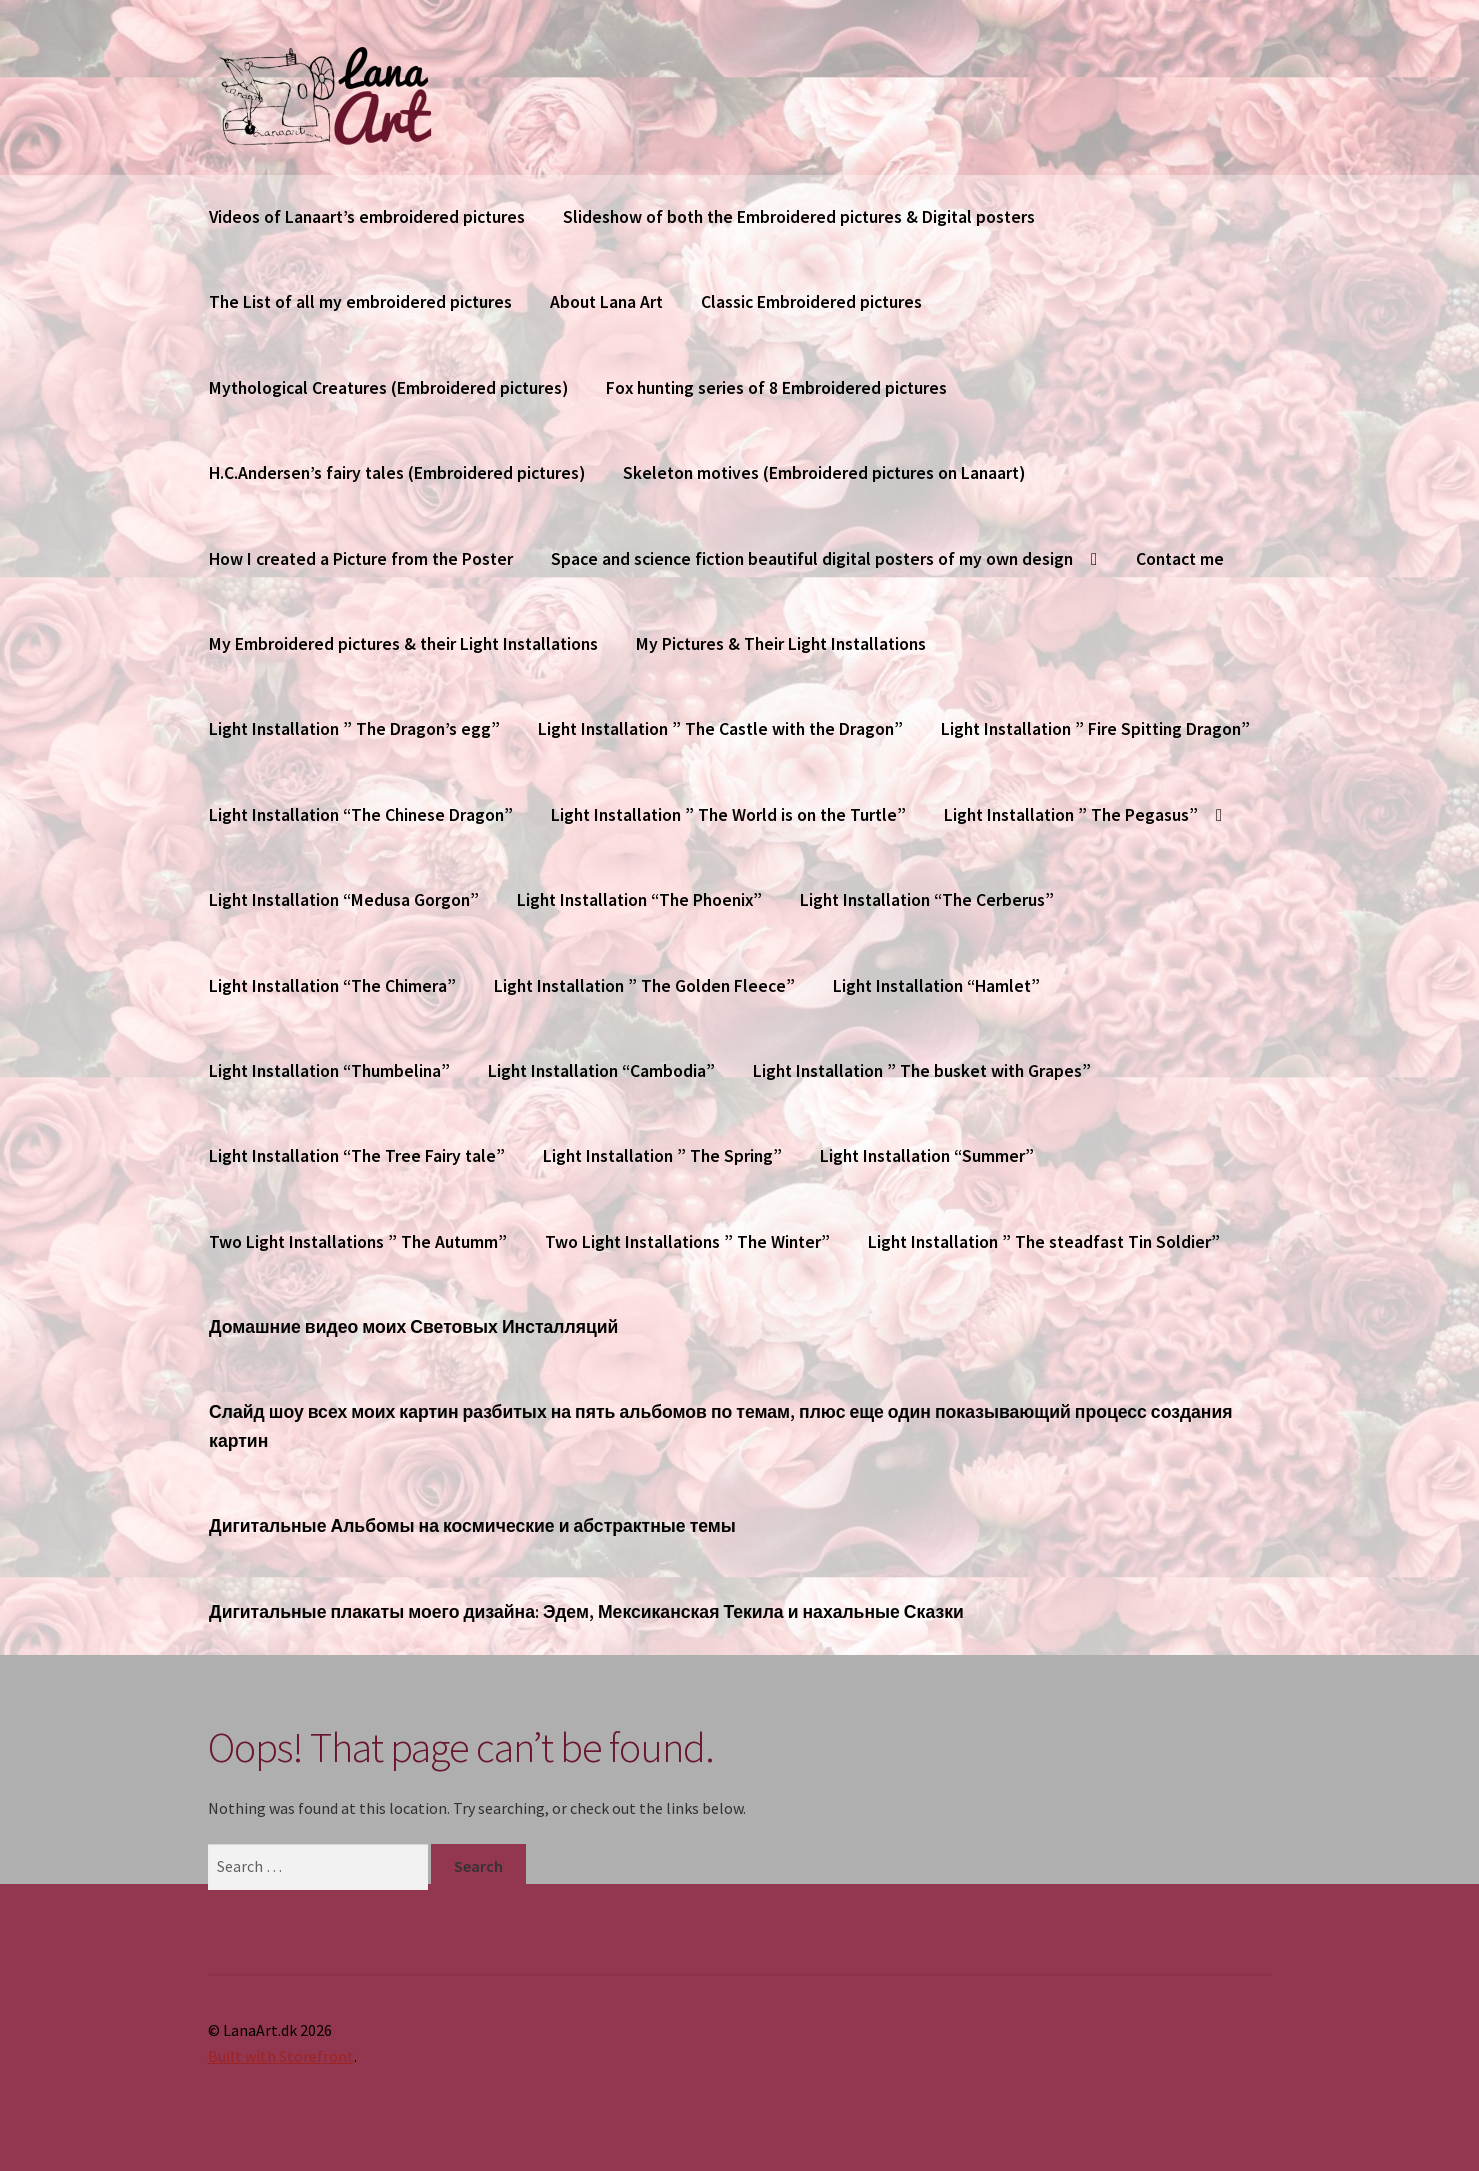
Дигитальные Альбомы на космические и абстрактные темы (472, 1526)
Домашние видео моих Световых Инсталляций (413, 1327)
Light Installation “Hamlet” (936, 986)
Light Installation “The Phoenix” (639, 900)
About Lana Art (606, 302)
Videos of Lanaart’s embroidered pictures (367, 217)
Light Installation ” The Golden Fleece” (644, 986)
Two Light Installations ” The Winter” (687, 1242)
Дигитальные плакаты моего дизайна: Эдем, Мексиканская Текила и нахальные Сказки (586, 1612)
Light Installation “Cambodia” (601, 1071)
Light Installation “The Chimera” (332, 986)
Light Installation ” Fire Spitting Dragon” (1095, 729)
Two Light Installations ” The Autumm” (358, 1242)
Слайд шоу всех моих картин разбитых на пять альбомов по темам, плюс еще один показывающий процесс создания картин (720, 1426)
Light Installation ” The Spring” (662, 1156)
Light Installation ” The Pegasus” (1071, 815)
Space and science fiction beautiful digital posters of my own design (812, 559)
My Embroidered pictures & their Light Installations (403, 644)
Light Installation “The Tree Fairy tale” (357, 1156)
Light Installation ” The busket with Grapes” (922, 1071)
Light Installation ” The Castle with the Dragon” (720, 729)
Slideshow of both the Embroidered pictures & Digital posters (799, 217)
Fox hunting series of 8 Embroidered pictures (776, 388)
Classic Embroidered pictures (811, 302)
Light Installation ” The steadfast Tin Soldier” (1044, 1242)
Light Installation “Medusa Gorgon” (344, 900)
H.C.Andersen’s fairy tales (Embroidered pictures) (397, 473)
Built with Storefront (281, 2056)
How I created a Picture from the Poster (361, 559)
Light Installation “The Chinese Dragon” (361, 815)
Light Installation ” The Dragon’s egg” (354, 729)
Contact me (1180, 559)
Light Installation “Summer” (927, 1156)
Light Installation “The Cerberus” (927, 900)
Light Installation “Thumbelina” (329, 1071)
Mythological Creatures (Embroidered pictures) (388, 388)
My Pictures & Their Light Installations (781, 644)
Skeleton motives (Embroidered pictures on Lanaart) (824, 473)
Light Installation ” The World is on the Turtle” (728, 815)
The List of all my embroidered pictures (360, 302)
